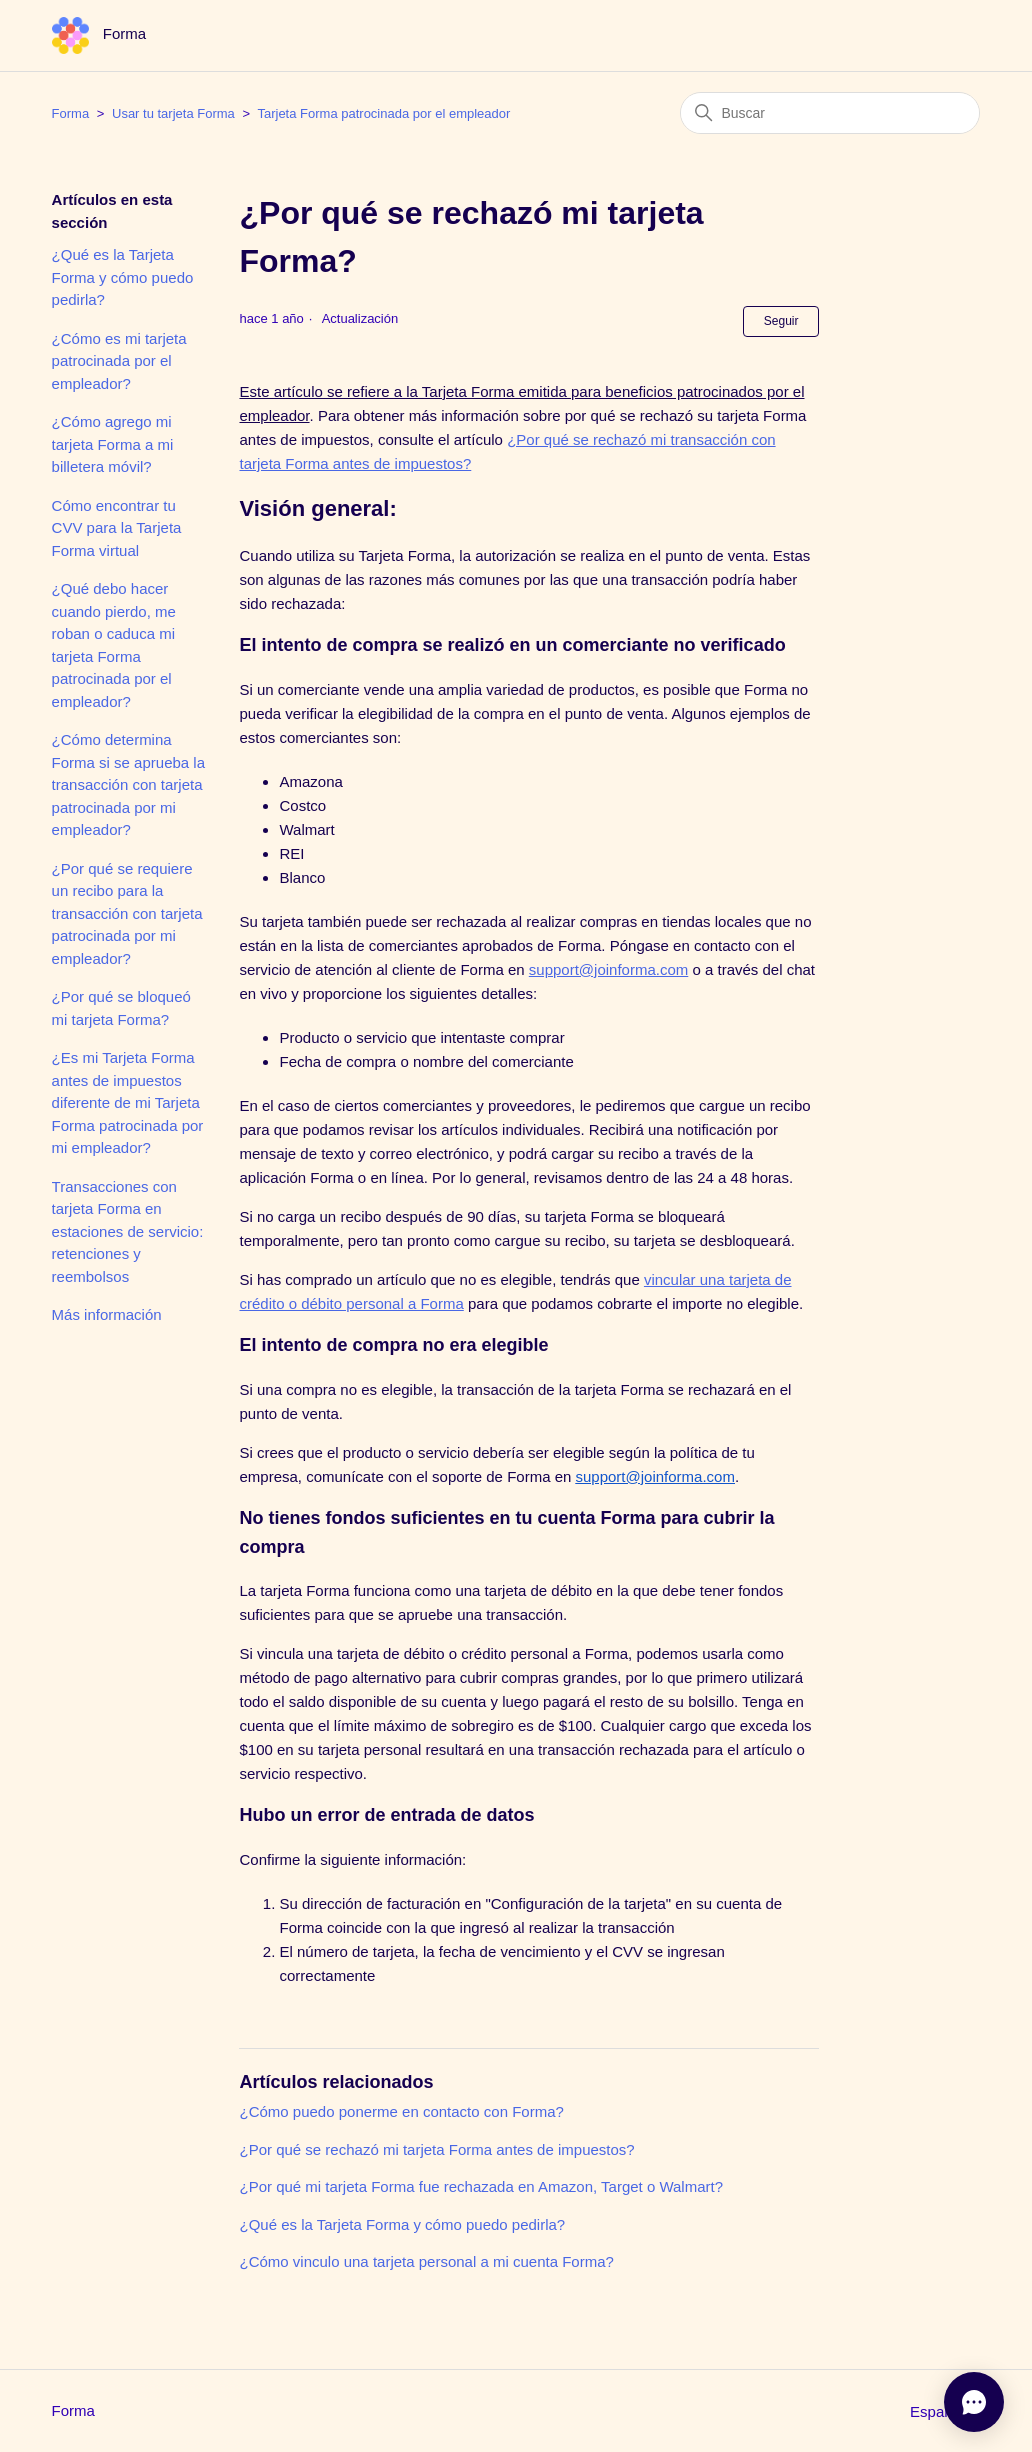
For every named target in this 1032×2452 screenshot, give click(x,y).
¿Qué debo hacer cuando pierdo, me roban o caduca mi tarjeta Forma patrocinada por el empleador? (114, 645)
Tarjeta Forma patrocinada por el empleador (383, 113)
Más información (107, 1314)
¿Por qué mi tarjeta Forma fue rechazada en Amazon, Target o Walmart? (481, 2186)
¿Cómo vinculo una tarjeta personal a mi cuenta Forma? (426, 2261)
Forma (71, 113)
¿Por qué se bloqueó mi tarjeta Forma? (121, 1008)
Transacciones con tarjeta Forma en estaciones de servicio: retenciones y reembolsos (128, 1231)
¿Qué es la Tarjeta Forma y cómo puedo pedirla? (123, 277)
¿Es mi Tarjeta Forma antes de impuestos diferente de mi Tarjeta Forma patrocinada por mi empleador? (128, 1102)
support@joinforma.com (608, 969)
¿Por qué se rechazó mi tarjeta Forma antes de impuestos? (436, 2149)
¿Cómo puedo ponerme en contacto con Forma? (401, 2111)
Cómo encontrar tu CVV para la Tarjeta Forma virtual (117, 528)
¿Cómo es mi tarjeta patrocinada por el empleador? (119, 361)
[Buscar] (830, 113)
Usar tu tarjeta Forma (173, 113)
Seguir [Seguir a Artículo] (781, 321)
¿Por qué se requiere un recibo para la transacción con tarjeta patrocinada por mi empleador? (127, 913)
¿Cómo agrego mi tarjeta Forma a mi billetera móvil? (113, 444)
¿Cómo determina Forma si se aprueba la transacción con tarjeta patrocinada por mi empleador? (128, 784)
